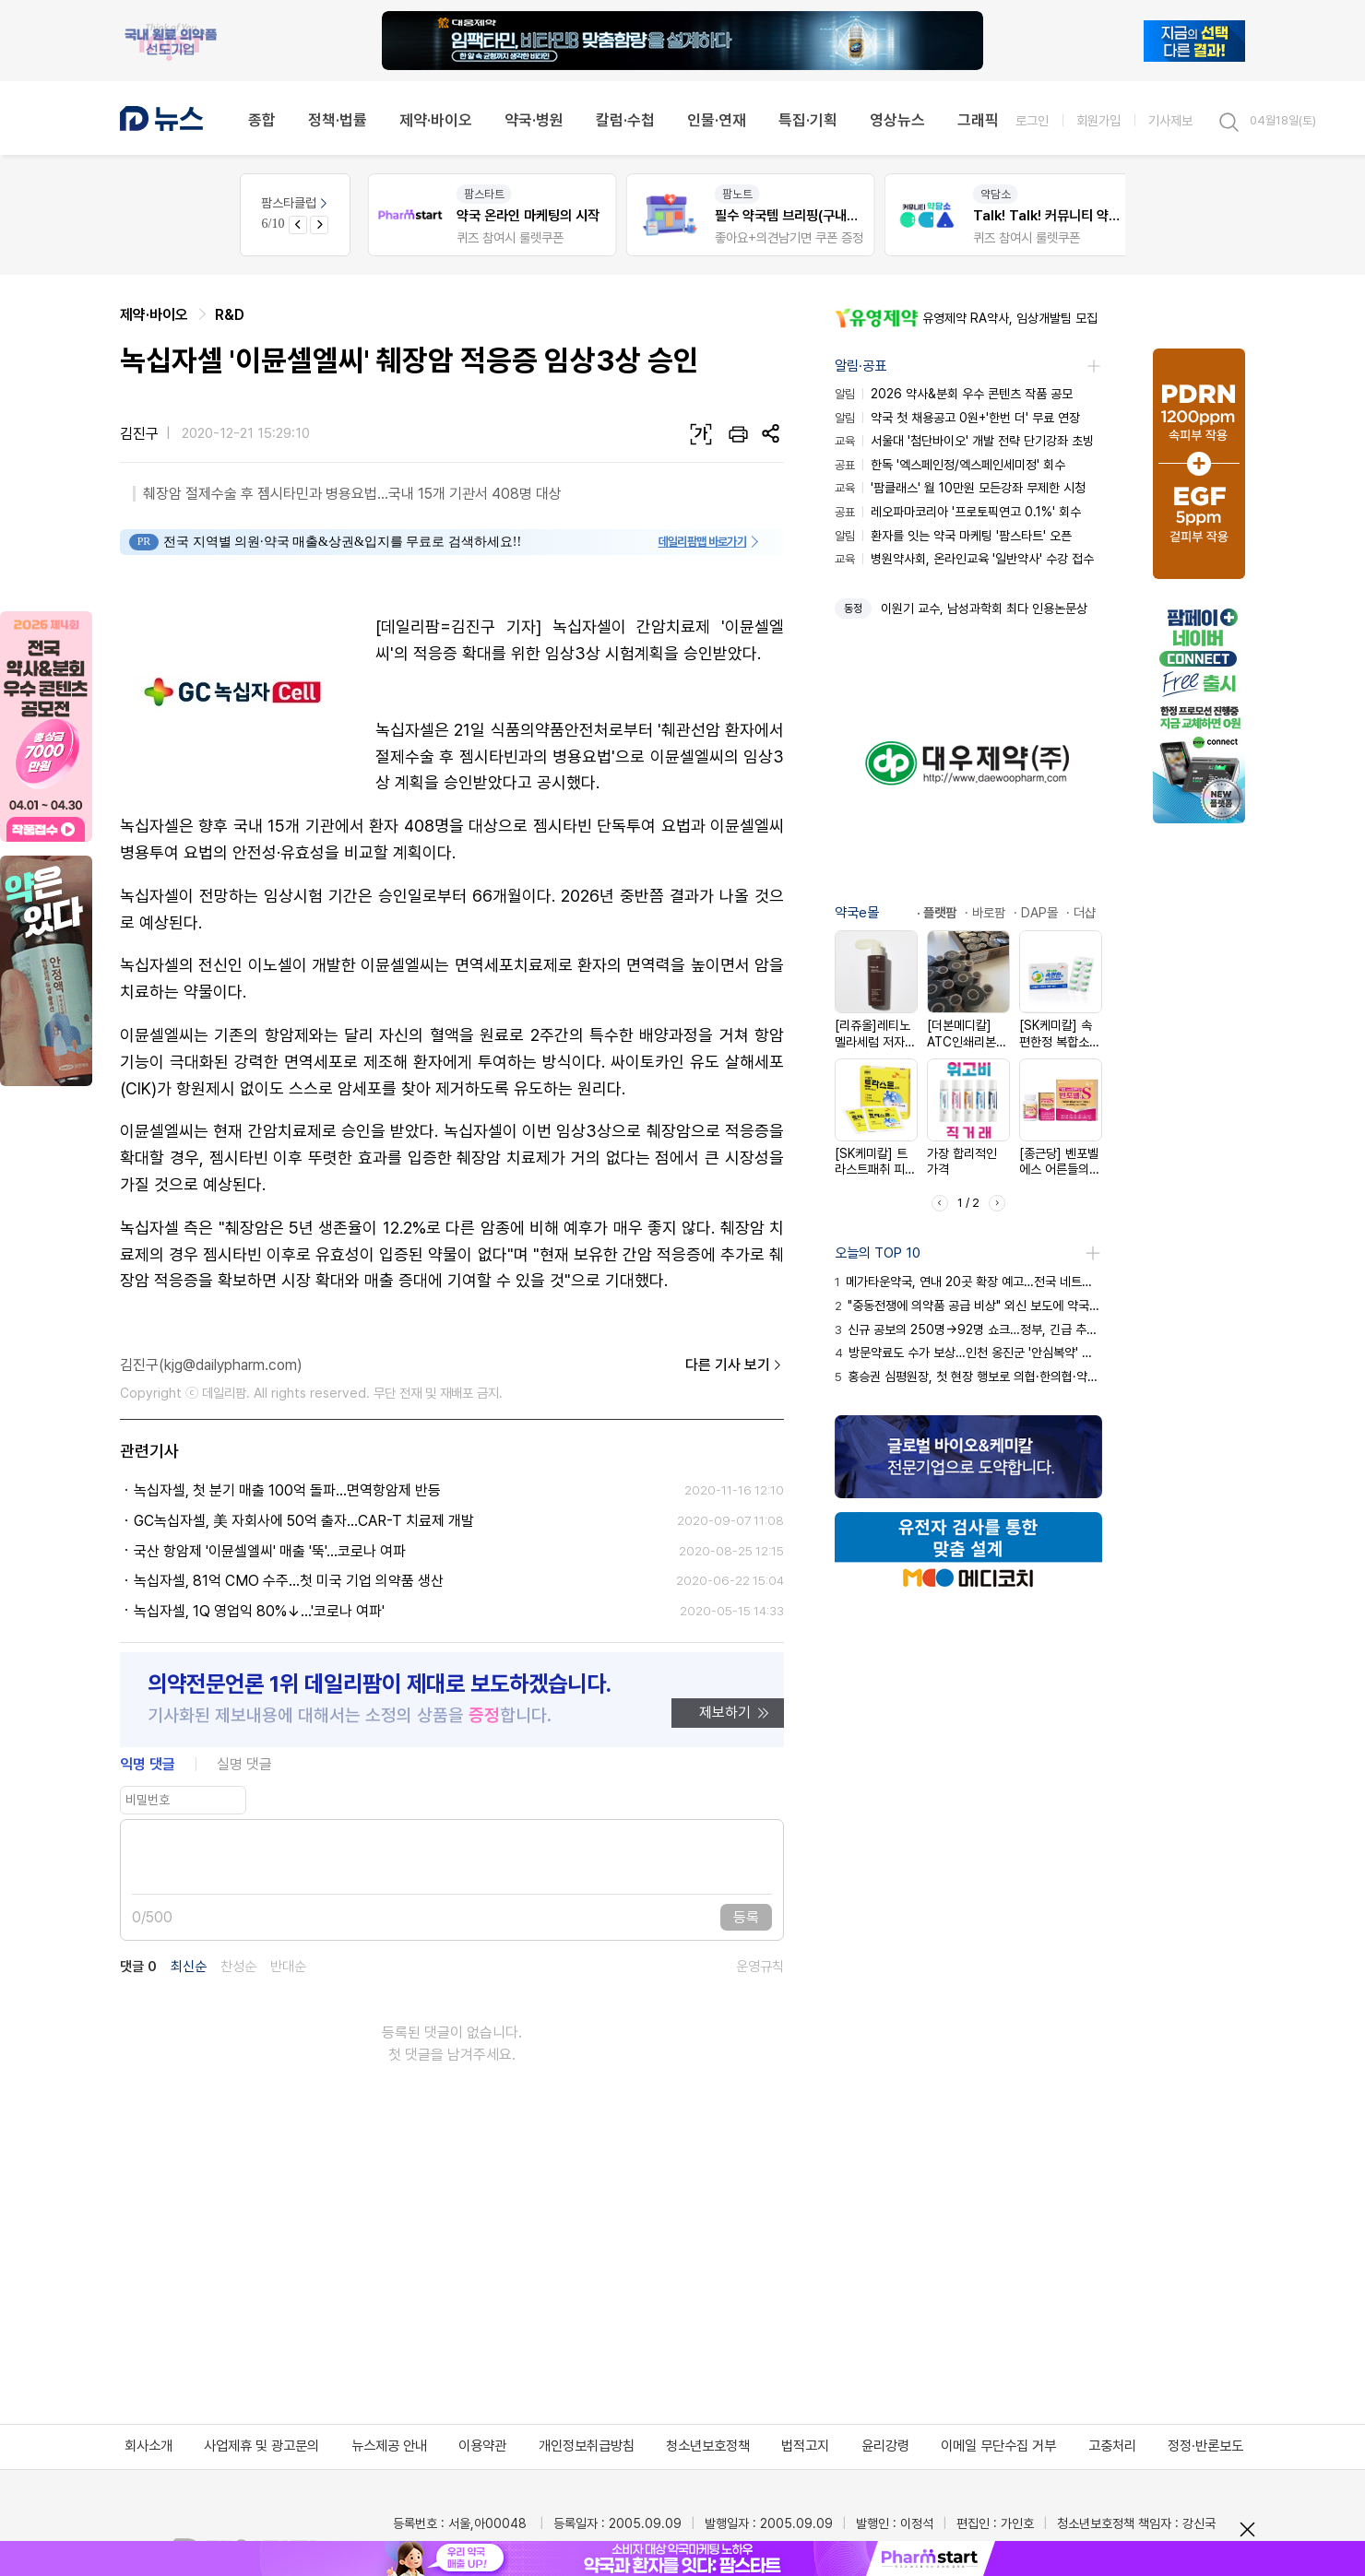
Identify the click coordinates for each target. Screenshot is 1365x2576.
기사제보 (1170, 120)
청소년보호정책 (708, 2446)
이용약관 (482, 2446)
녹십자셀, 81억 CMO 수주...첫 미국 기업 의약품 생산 (289, 1580)
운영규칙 (760, 1967)
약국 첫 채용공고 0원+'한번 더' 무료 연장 (957, 417)
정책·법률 (337, 120)
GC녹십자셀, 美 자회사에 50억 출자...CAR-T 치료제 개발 (304, 1521)
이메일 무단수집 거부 (998, 2446)
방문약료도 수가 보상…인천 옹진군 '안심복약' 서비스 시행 (968, 1352)
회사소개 (148, 2446)
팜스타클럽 (295, 202)
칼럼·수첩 (625, 120)
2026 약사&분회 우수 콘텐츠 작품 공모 (954, 393)
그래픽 (978, 120)
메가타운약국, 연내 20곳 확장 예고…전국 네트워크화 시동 (968, 1281)
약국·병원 (534, 120)
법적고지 (805, 2446)
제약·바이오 (435, 120)
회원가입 (1098, 120)
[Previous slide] (298, 225)
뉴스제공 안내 (389, 2446)
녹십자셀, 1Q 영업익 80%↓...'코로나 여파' (259, 1611)
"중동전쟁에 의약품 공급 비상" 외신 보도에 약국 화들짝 (968, 1305)
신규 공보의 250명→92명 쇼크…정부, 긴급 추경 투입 (968, 1329)
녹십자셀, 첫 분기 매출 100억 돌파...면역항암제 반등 (287, 1490)
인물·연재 (716, 120)
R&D (229, 315)
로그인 (1032, 120)
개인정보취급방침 (587, 2446)
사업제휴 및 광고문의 (261, 2446)
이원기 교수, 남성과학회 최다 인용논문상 (984, 608)
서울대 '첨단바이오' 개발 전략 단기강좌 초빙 (964, 440)
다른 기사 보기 (734, 1365)
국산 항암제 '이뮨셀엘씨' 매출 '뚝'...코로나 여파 (270, 1551)
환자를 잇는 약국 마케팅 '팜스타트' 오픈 (953, 535)
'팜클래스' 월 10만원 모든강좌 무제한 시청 (960, 487)
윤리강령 (885, 2446)
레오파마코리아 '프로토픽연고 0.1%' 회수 (958, 511)
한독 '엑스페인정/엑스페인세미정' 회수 (950, 464)
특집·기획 (807, 120)
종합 (262, 120)
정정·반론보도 (1205, 2446)
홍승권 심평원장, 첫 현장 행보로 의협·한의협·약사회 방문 (968, 1376)
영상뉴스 (897, 120)
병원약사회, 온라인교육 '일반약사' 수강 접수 (964, 558)
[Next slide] (319, 225)
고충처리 (1112, 2446)
